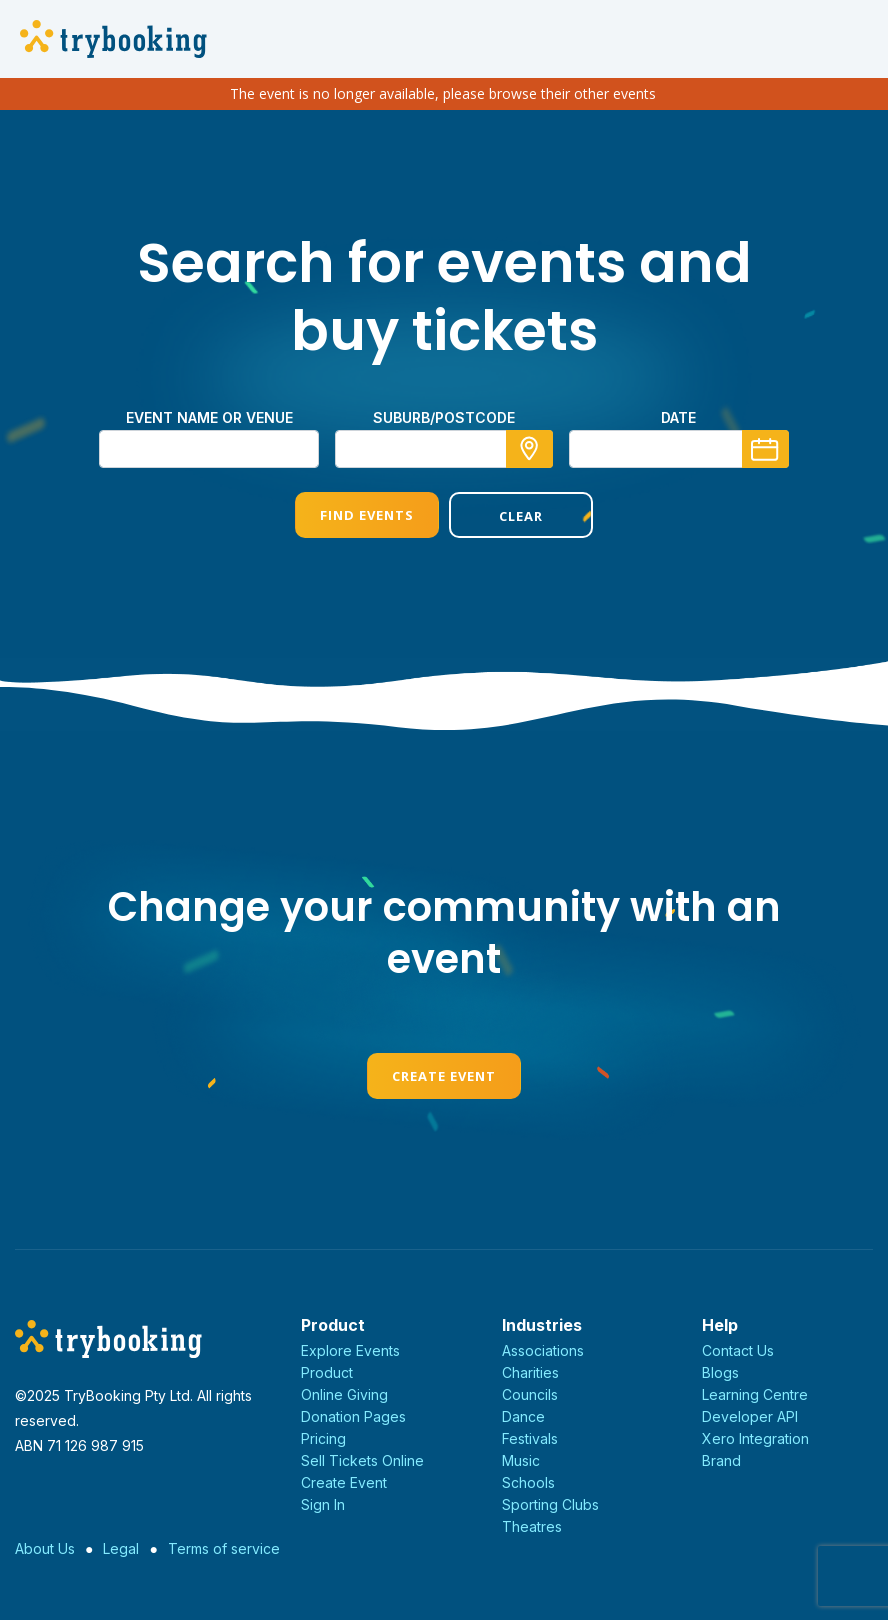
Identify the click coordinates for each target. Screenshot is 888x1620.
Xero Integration (755, 1438)
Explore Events (350, 1350)
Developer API (750, 1416)
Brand (721, 1460)
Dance (523, 1416)
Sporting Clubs (550, 1504)
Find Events (367, 515)
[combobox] (444, 449)
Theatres (532, 1526)
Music (521, 1460)
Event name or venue (209, 417)
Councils (530, 1394)
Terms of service (224, 1548)
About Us (45, 1548)
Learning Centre (755, 1394)
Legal (121, 1548)
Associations (543, 1350)
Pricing (323, 1438)
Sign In (323, 1504)
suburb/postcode (444, 417)
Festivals (530, 1438)
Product (327, 1372)
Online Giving (344, 1394)
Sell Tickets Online (362, 1460)
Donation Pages (353, 1416)
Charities (530, 1372)
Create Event (444, 1076)
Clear (521, 516)
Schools (528, 1482)
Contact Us (738, 1350)
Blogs (720, 1372)
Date (678, 417)
